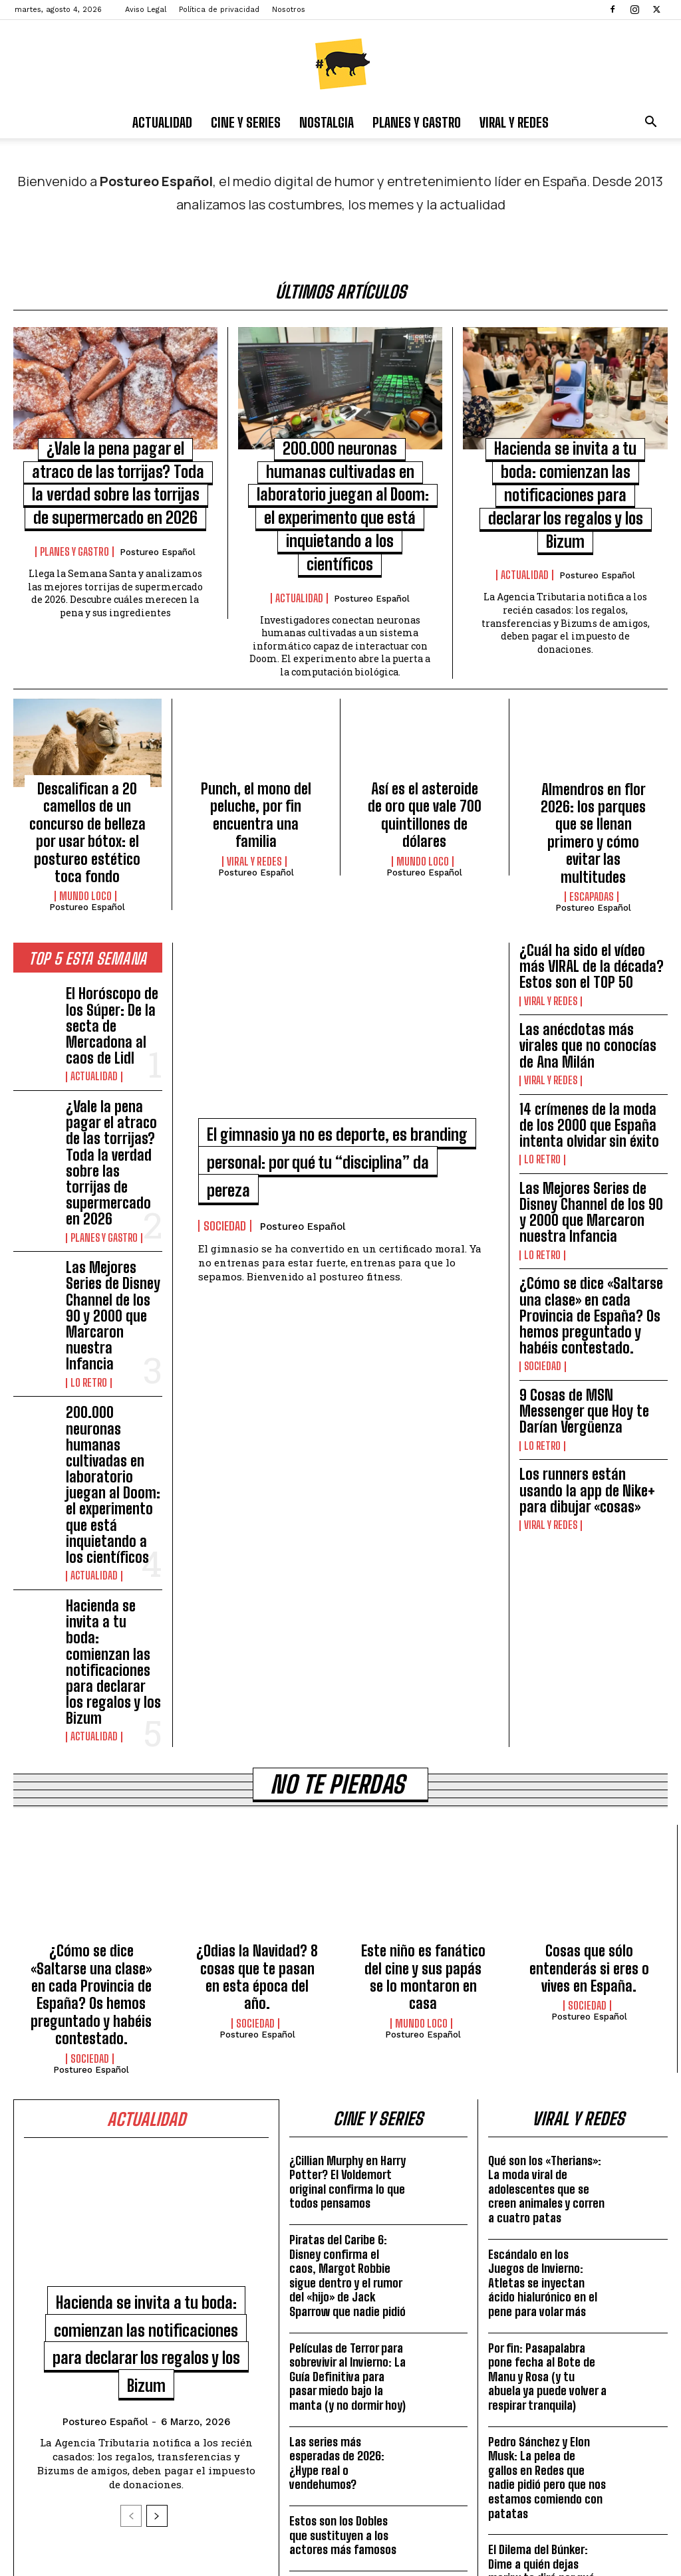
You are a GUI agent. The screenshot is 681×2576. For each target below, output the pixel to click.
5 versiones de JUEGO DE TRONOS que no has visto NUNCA (347, 2337)
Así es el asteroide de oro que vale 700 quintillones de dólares (424, 790)
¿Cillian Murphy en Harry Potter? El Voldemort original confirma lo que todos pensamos (347, 1854)
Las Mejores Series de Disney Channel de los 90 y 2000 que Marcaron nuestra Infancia (110, 1171)
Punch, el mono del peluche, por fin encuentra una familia (256, 790)
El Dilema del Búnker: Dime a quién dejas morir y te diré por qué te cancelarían (541, 2243)
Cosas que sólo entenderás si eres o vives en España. (589, 1669)
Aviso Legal (145, 9)
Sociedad (225, 1180)
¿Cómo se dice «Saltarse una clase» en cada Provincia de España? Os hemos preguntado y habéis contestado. (593, 1181)
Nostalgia (326, 122)
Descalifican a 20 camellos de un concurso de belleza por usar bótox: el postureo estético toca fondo (87, 804)
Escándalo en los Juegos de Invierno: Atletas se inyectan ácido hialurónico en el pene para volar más (542, 1954)
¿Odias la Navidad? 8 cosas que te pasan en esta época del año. (257, 1669)
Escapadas (591, 837)
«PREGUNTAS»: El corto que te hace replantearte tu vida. (343, 2271)
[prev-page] (131, 2215)
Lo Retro (87, 1212)
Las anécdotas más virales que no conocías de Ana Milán (592, 978)
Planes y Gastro (416, 122)
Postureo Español (158, 544)
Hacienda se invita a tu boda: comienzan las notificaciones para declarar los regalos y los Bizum (113, 1395)
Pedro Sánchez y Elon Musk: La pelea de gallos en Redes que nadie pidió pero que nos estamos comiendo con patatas (547, 2149)
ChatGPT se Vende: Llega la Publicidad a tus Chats (547, 2315)
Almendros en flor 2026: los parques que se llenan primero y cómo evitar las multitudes (593, 797)
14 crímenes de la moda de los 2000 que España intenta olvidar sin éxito (589, 1039)
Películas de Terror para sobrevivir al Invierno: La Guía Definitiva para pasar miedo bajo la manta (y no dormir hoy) (347, 2048)
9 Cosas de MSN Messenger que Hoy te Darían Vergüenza (587, 1249)
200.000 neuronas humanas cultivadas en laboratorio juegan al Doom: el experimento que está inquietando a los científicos (111, 1283)
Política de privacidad (219, 9)
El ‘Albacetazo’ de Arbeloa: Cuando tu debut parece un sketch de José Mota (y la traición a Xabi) (546, 2394)
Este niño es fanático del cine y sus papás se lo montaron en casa (423, 1669)
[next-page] (157, 2215)
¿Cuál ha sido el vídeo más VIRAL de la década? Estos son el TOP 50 (590, 916)
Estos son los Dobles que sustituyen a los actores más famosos (342, 2206)
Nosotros (288, 9)
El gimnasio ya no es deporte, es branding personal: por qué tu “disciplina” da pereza (340, 1115)
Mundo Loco (85, 851)
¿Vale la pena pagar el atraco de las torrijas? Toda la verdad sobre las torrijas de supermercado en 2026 (113, 1064)
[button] (650, 123)
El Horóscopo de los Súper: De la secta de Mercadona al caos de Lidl (112, 964)
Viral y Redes (514, 122)
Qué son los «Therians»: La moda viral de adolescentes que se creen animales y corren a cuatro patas (546, 1861)
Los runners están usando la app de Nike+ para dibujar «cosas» (586, 1310)
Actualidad (162, 122)
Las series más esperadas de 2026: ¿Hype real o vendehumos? (336, 2135)
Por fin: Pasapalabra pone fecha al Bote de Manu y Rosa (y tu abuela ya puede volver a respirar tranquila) (547, 2048)
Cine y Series (246, 122)
